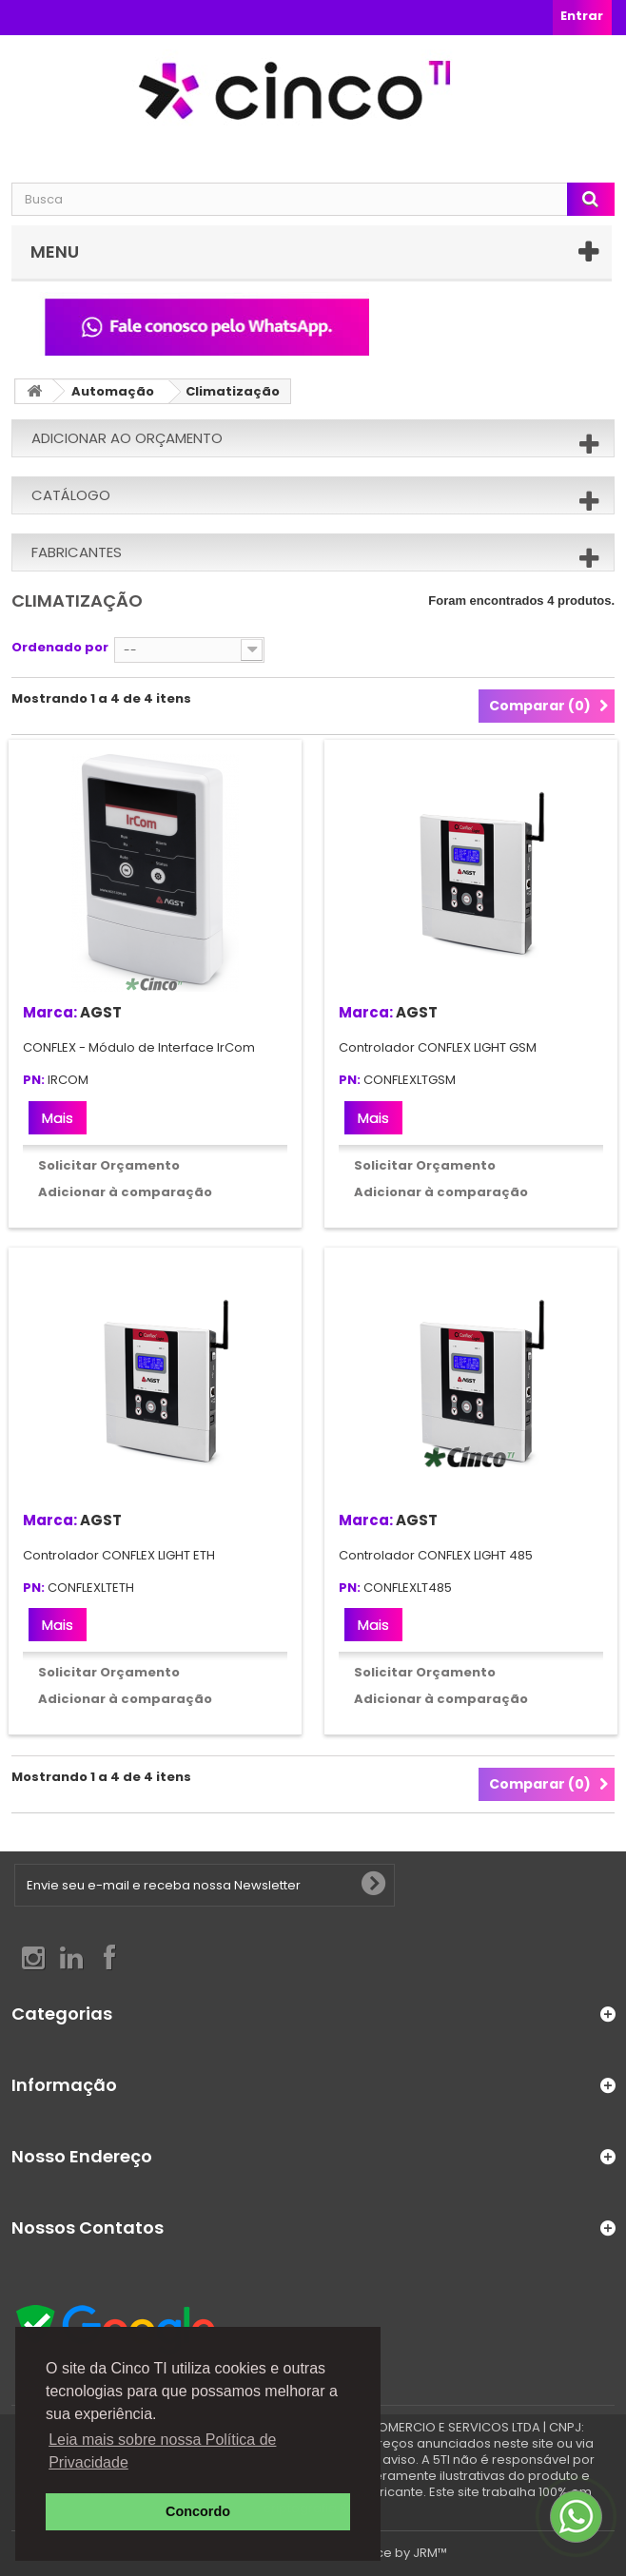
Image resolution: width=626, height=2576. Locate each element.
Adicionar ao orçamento (127, 438)
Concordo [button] (198, 2511)
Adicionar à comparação (125, 1192)
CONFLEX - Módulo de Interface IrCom (139, 1047)
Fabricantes (76, 552)
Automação (112, 391)
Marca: (50, 1012)
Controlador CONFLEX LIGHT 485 (436, 1555)
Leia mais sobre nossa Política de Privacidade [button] (162, 2450)
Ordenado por (59, 647)
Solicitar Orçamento (109, 1165)
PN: (34, 1081)
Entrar (581, 16)
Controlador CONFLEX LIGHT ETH (119, 1555)
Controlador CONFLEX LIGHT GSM (438, 1047)
